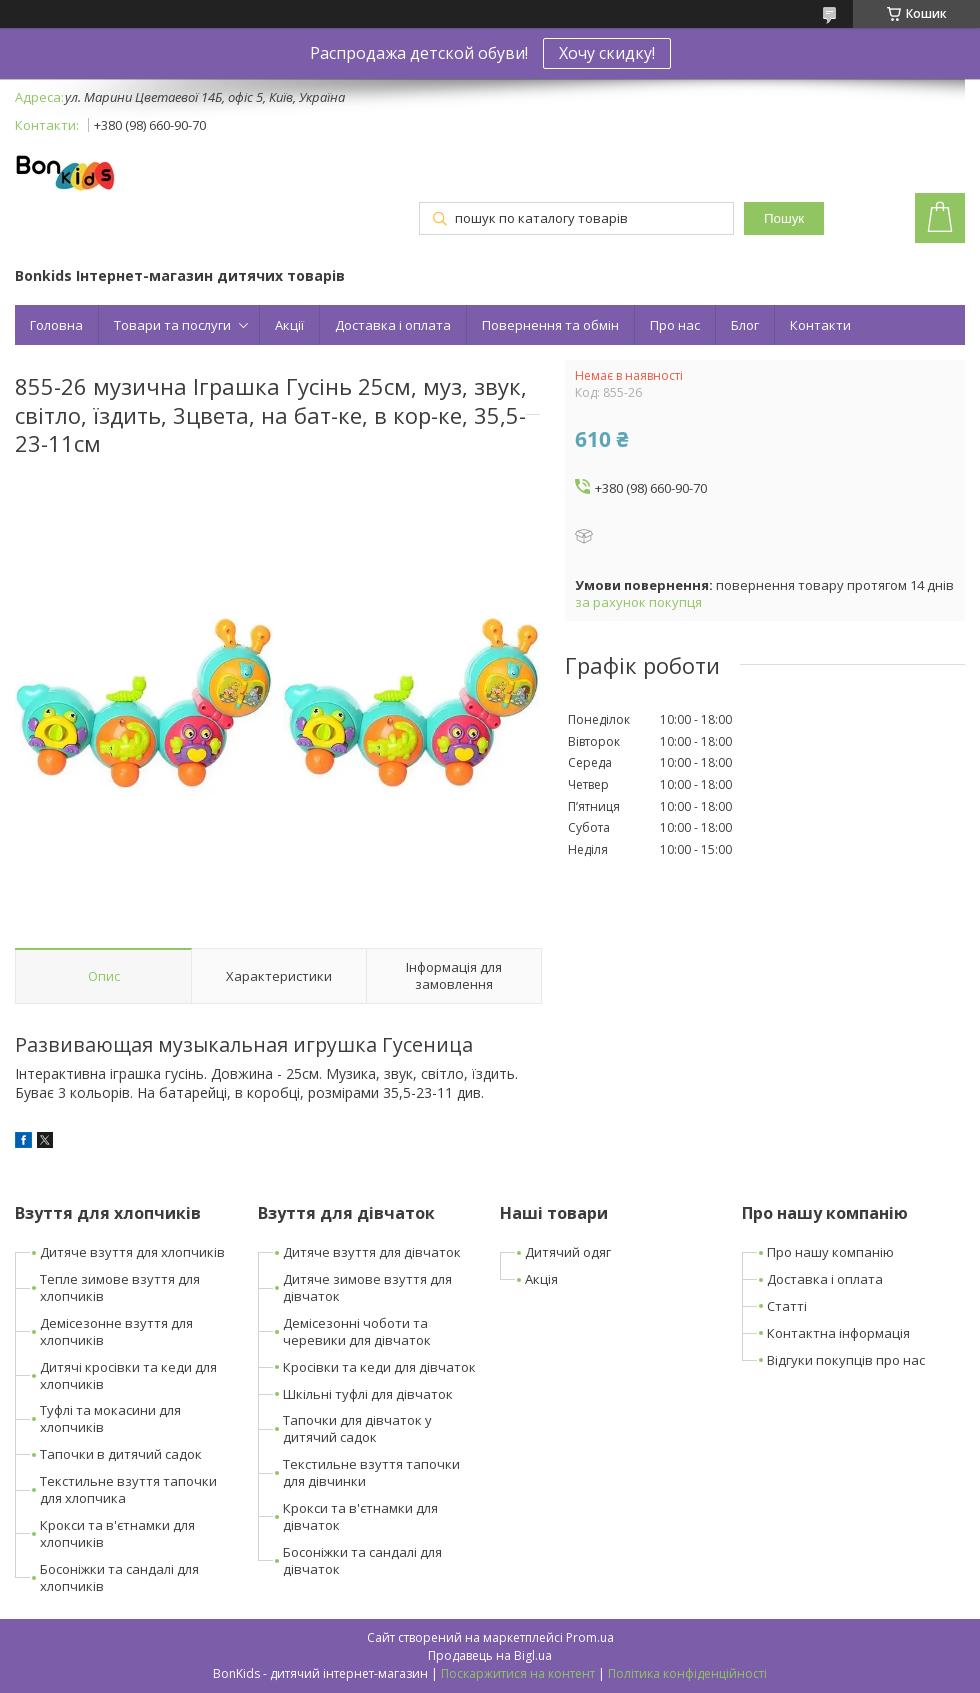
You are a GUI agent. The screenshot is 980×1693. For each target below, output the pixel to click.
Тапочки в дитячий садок (121, 1454)
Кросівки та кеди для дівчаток (379, 1367)
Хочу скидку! (607, 53)
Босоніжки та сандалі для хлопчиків (119, 1577)
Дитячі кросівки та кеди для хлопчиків (128, 1375)
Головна (56, 325)
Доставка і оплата (393, 325)
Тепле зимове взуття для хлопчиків (120, 1287)
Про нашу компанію (830, 1252)
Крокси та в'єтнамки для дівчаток (360, 1516)
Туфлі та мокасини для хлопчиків (110, 1418)
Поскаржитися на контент (518, 1673)
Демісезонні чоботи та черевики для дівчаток (357, 1331)
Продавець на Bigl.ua (490, 1655)
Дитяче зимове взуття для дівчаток (367, 1287)
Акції (289, 325)
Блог (745, 325)
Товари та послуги (172, 325)
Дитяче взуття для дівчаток (372, 1252)
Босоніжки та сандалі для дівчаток (362, 1560)
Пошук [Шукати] (784, 218)
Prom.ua (590, 1637)
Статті (787, 1306)
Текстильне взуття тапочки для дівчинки (371, 1472)
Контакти (820, 325)
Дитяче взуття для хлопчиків (132, 1252)
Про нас (675, 325)
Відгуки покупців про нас (846, 1360)
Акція (541, 1279)
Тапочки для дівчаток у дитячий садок (357, 1428)
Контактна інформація (838, 1333)
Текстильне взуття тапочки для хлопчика (128, 1489)
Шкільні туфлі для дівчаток (368, 1394)
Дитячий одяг (568, 1252)
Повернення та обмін (550, 325)
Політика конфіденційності (687, 1673)
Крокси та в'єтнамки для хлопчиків (117, 1533)
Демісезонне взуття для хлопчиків (116, 1331)
